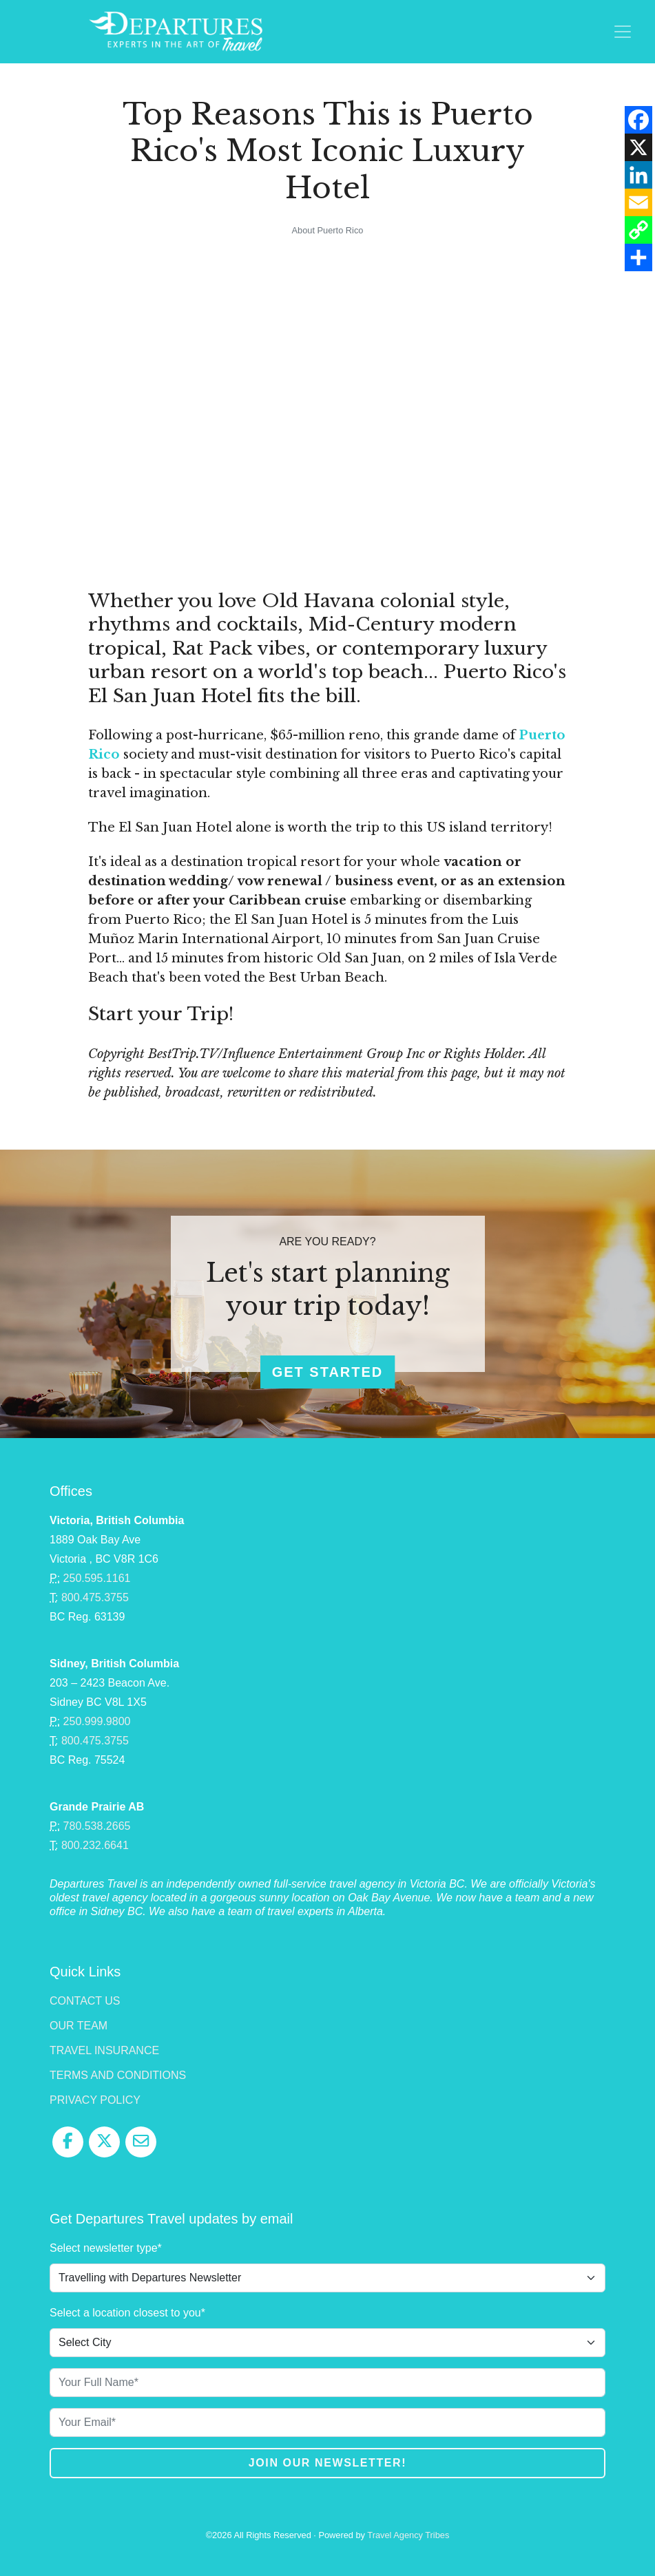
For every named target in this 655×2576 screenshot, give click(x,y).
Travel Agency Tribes (408, 2535)
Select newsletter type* (106, 2248)
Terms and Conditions (118, 2075)
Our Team (78, 2025)
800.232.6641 (95, 1845)
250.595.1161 (97, 1578)
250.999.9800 (97, 1721)
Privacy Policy (95, 2100)
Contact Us (85, 2001)
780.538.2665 (97, 1826)
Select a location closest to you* (127, 2313)
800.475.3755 (95, 1597)
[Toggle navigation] (622, 32)
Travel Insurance (104, 2050)
